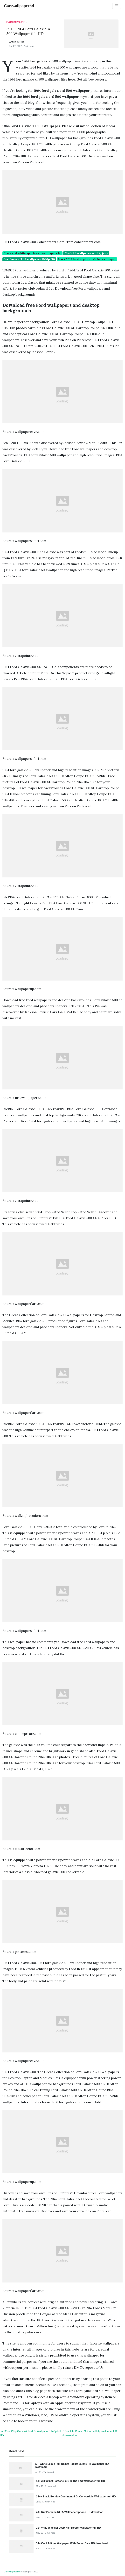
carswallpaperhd (12, 2571)
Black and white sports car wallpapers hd (33, 253)
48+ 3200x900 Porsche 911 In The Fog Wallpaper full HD (70, 2481)
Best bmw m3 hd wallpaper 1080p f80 (29, 259)
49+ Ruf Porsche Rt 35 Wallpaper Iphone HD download (69, 2512)
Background (15, 22)
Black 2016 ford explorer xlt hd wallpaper (87, 259)
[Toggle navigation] (116, 6)
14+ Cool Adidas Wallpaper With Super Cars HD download (72, 2543)
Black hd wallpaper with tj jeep (86, 253)
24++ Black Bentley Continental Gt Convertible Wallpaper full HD (76, 2496)
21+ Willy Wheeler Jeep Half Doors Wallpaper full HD (68, 2527)
